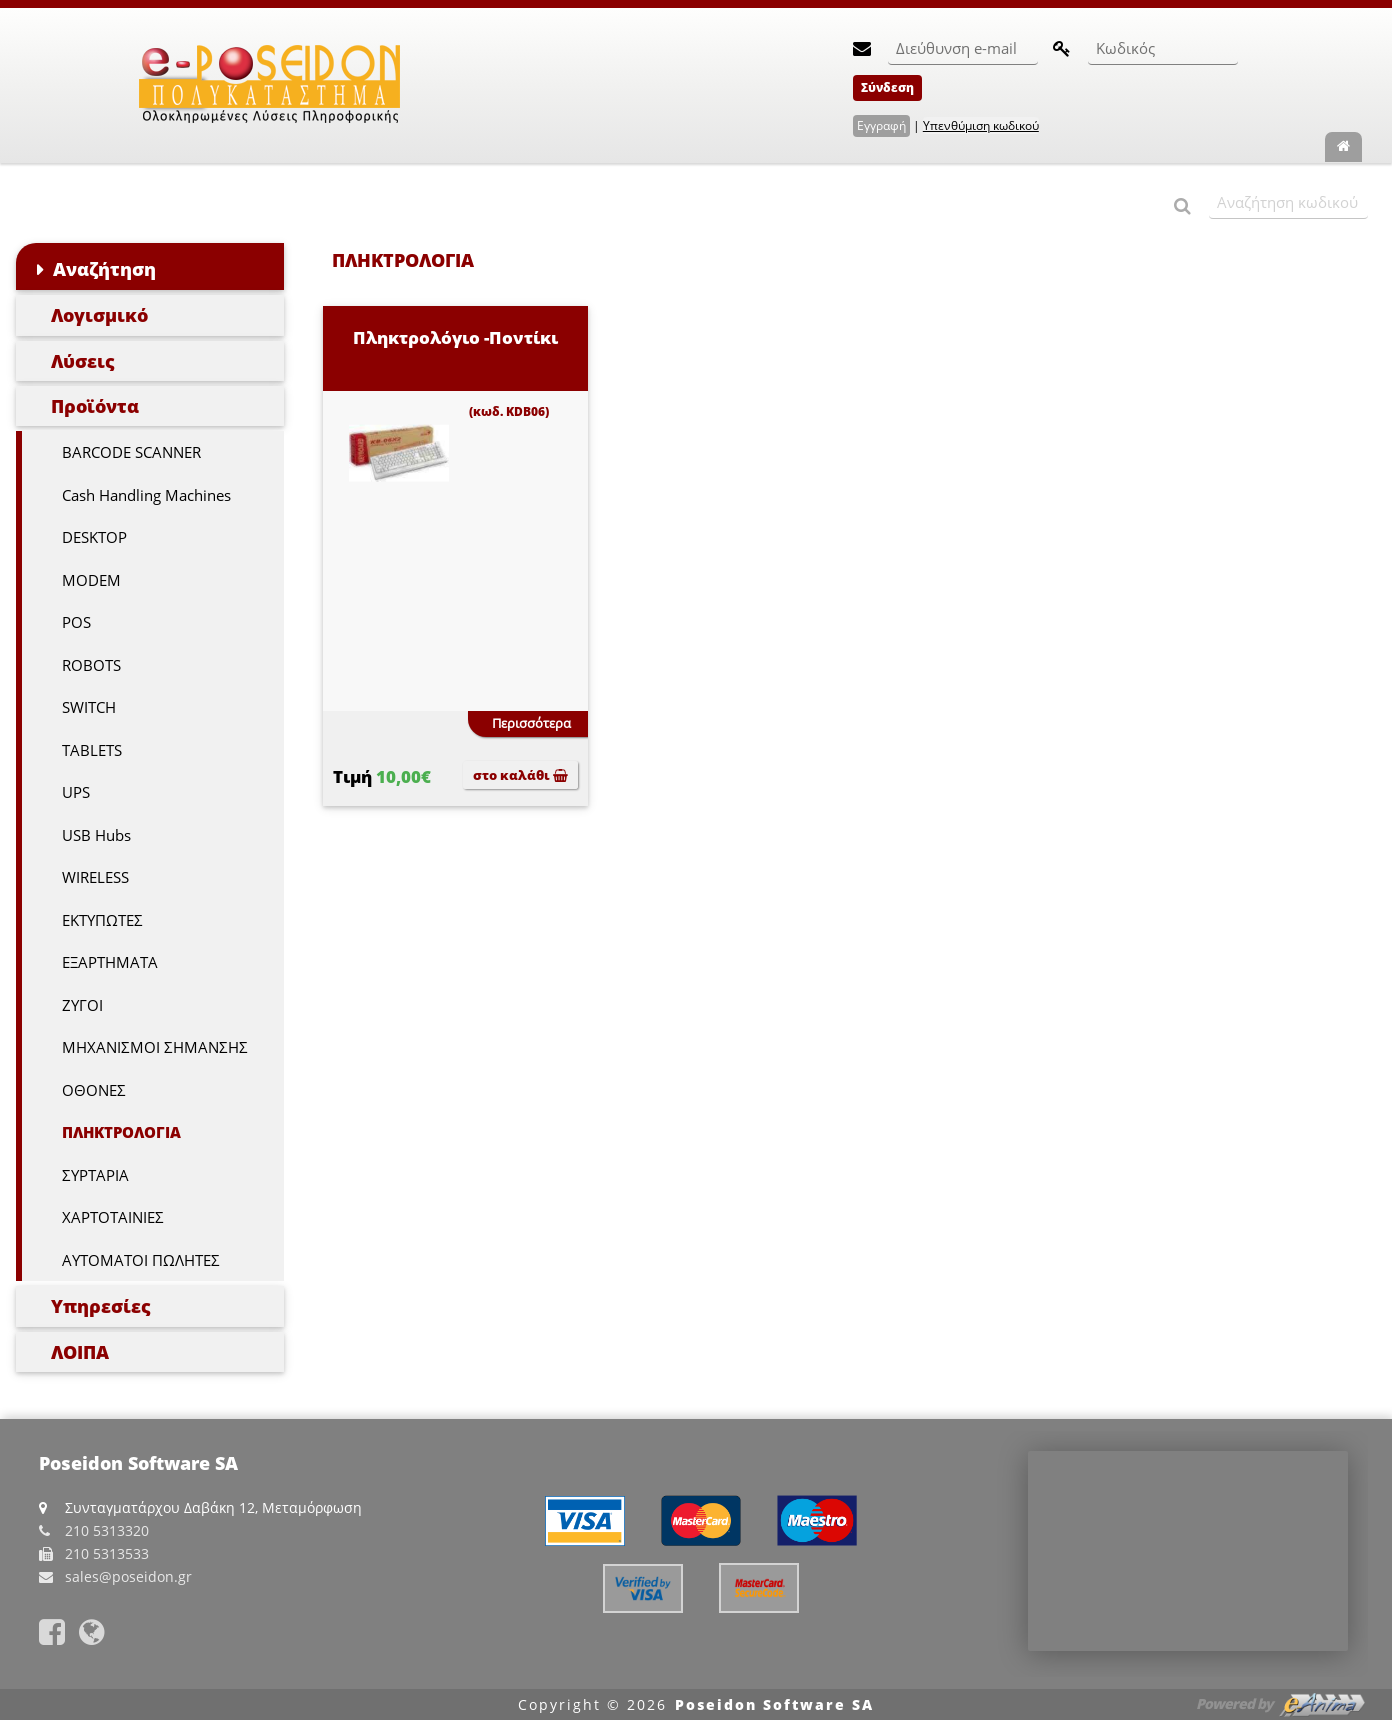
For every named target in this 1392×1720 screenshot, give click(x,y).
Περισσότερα (531, 723)
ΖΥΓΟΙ (82, 1005)
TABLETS (92, 750)
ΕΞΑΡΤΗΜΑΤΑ (110, 962)
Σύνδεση (887, 87)
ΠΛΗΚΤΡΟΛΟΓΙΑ (121, 1132)
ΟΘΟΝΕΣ (94, 1090)
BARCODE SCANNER (131, 452)
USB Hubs (96, 835)
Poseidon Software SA (774, 1704)
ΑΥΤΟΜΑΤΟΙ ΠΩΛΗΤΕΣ (141, 1260)
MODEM (91, 580)
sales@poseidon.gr (128, 1576)
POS (76, 622)
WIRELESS (95, 877)
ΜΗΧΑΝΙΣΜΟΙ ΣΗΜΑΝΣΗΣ (155, 1047)
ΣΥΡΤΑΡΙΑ (95, 1175)
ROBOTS (91, 665)
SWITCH (89, 707)
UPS (76, 792)
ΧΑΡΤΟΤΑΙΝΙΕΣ (113, 1217)
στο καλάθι (520, 775)
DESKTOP (94, 537)
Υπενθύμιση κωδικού (981, 125)
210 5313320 (107, 1530)
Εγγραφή (881, 125)
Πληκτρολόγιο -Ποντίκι (455, 337)
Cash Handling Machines (146, 495)
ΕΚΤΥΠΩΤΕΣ (102, 920)
